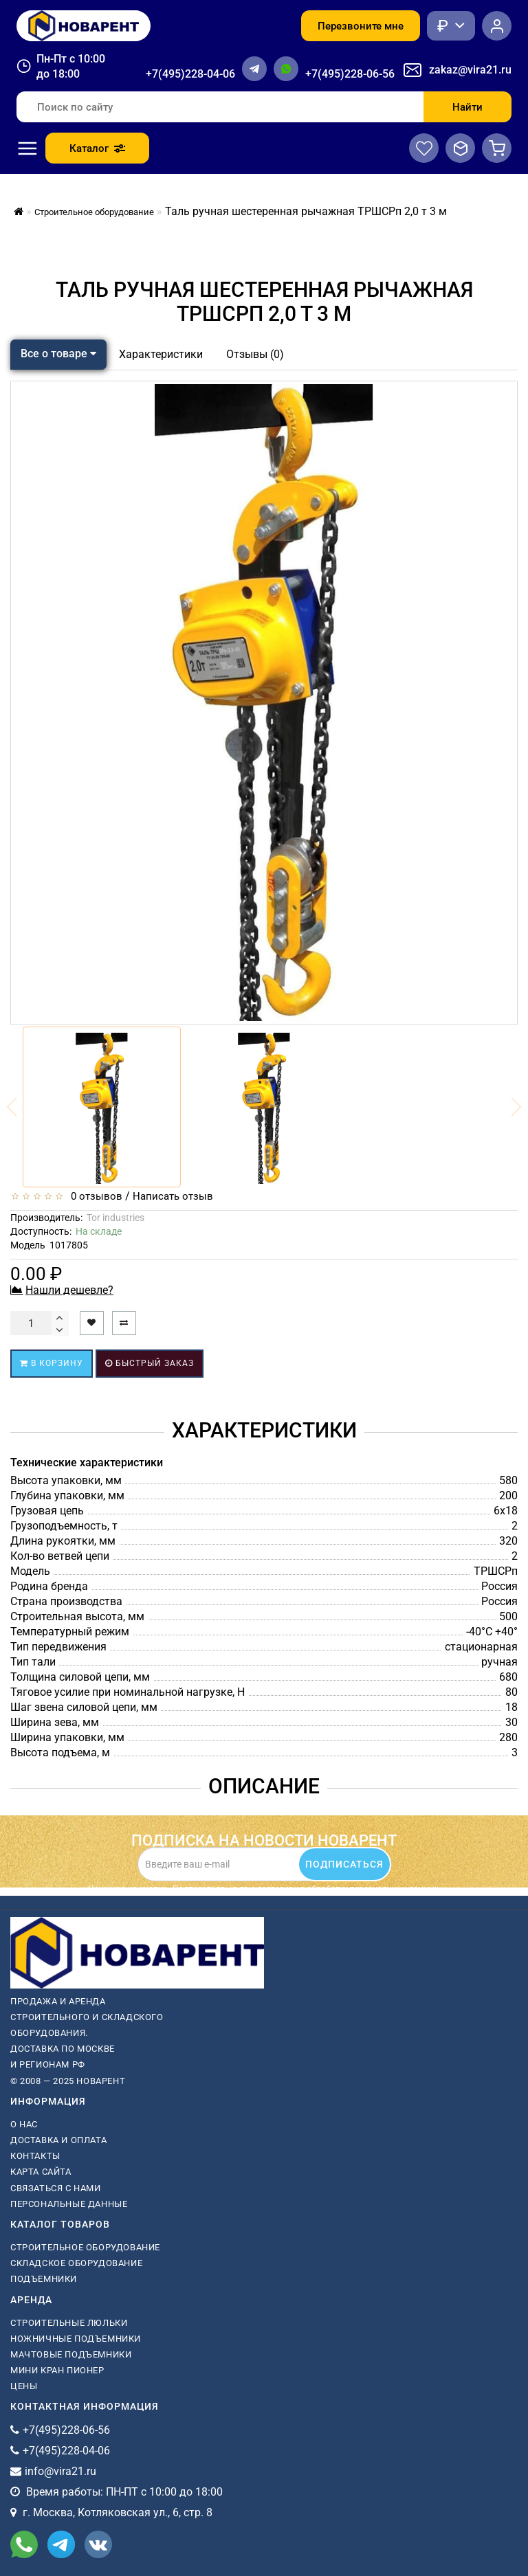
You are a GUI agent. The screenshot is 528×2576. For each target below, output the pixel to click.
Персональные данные (68, 2204)
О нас (24, 2124)
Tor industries (115, 1217)
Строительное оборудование (85, 2247)
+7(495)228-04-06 (190, 73)
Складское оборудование (76, 2263)
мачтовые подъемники (70, 2354)
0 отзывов (93, 1196)
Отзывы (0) (255, 354)
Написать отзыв (173, 1196)
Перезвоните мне (361, 26)
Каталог (97, 148)
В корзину (51, 1363)
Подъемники (43, 2279)
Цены (23, 2386)
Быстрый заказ (149, 1363)
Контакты (35, 2156)
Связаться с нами (55, 2188)
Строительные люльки (68, 2323)
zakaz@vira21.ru (470, 69)
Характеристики (161, 354)
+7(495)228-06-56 (350, 73)
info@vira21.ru (60, 2471)
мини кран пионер (57, 2370)
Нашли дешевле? (69, 1290)
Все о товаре (58, 353)
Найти (467, 107)
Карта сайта (41, 2171)
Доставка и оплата (58, 2140)
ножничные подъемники (75, 2338)
